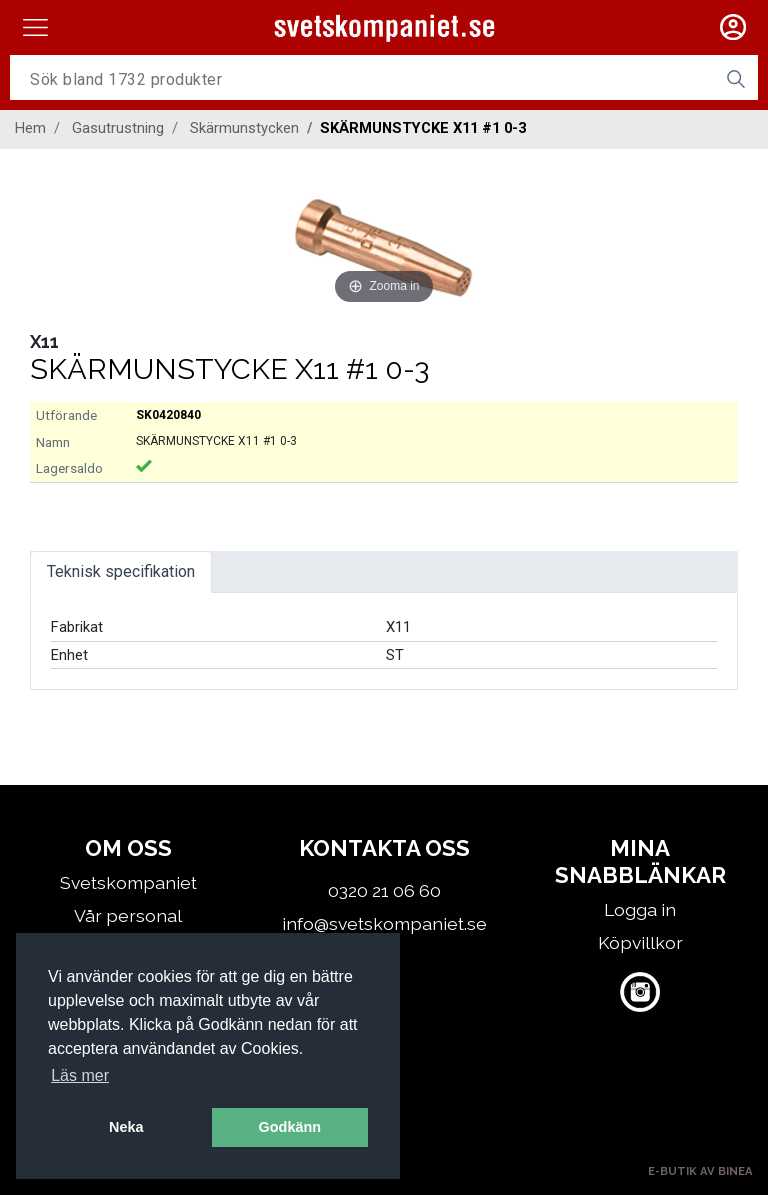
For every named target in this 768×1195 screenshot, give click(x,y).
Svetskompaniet (128, 882)
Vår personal (128, 915)
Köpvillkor (640, 942)
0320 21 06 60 (384, 890)
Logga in (640, 909)
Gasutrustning (118, 128)
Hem (30, 128)
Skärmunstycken (244, 128)
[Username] (362, 79)
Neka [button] (126, 1127)
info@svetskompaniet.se (384, 923)
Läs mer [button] (80, 1075)
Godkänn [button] (290, 1127)
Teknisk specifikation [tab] (121, 571)
